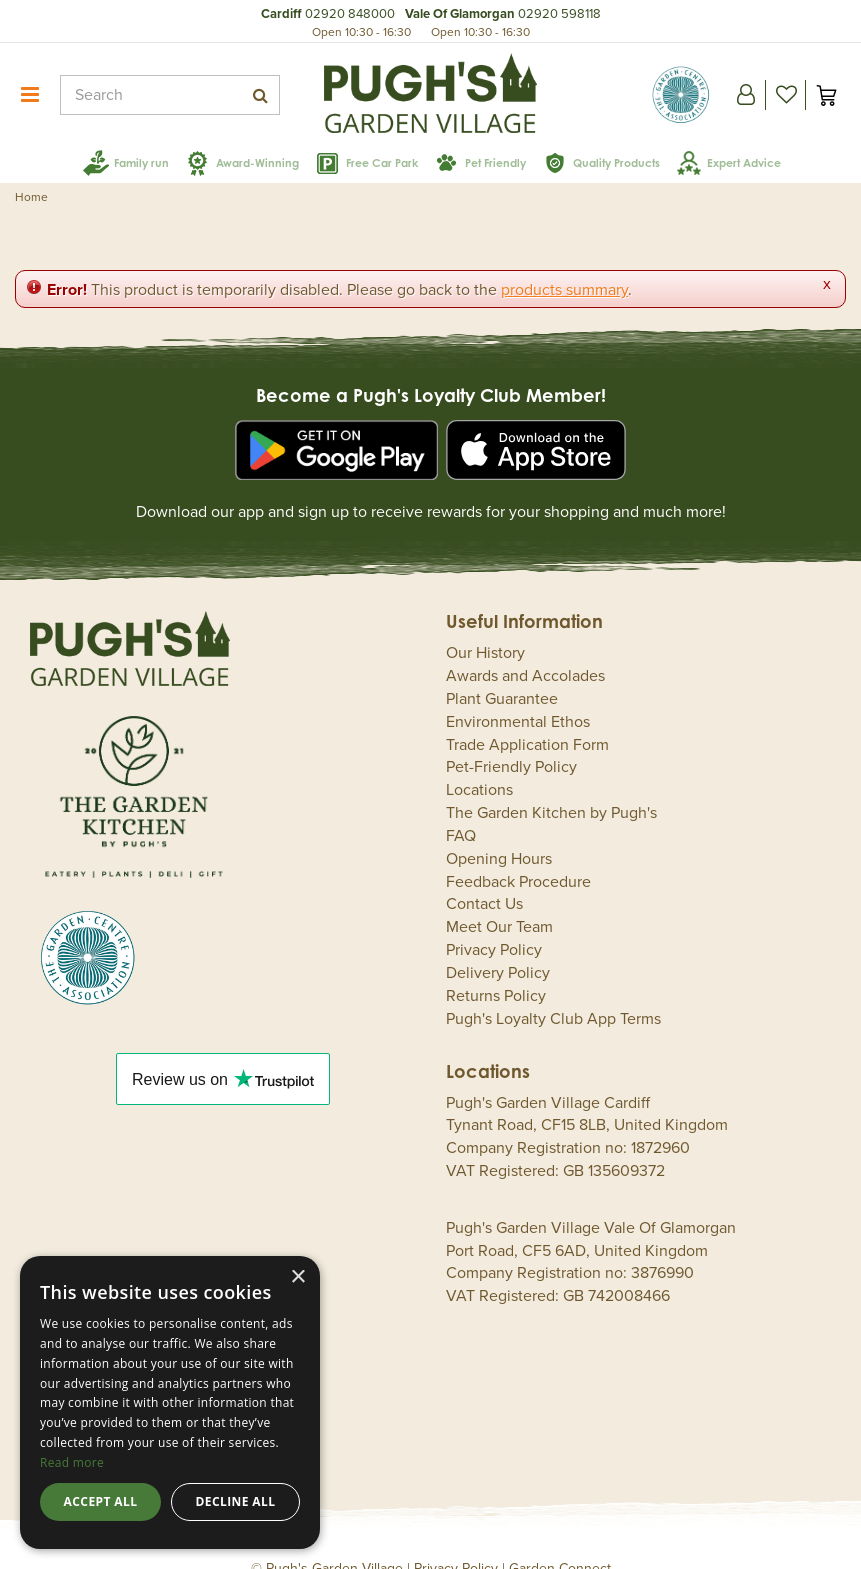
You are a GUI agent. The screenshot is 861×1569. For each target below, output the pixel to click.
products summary (564, 262)
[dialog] (170, 1402)
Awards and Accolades (525, 648)
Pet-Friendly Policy (511, 739)
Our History (485, 625)
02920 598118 (559, 14)
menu (30, 95)
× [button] (297, 1277)
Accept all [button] (101, 1501)
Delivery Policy (498, 945)
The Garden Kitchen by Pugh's (551, 785)
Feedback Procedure (518, 853)
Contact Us (484, 876)
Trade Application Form (527, 716)
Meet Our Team (499, 899)
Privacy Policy (494, 922)
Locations (479, 762)
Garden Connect (560, 1540)
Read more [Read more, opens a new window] (72, 1462)
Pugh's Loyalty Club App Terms (553, 990)
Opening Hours (499, 830)
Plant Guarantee (502, 670)
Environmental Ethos (518, 693)
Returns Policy (496, 967)
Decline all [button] (236, 1501)
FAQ (461, 807)
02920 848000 (350, 14)
